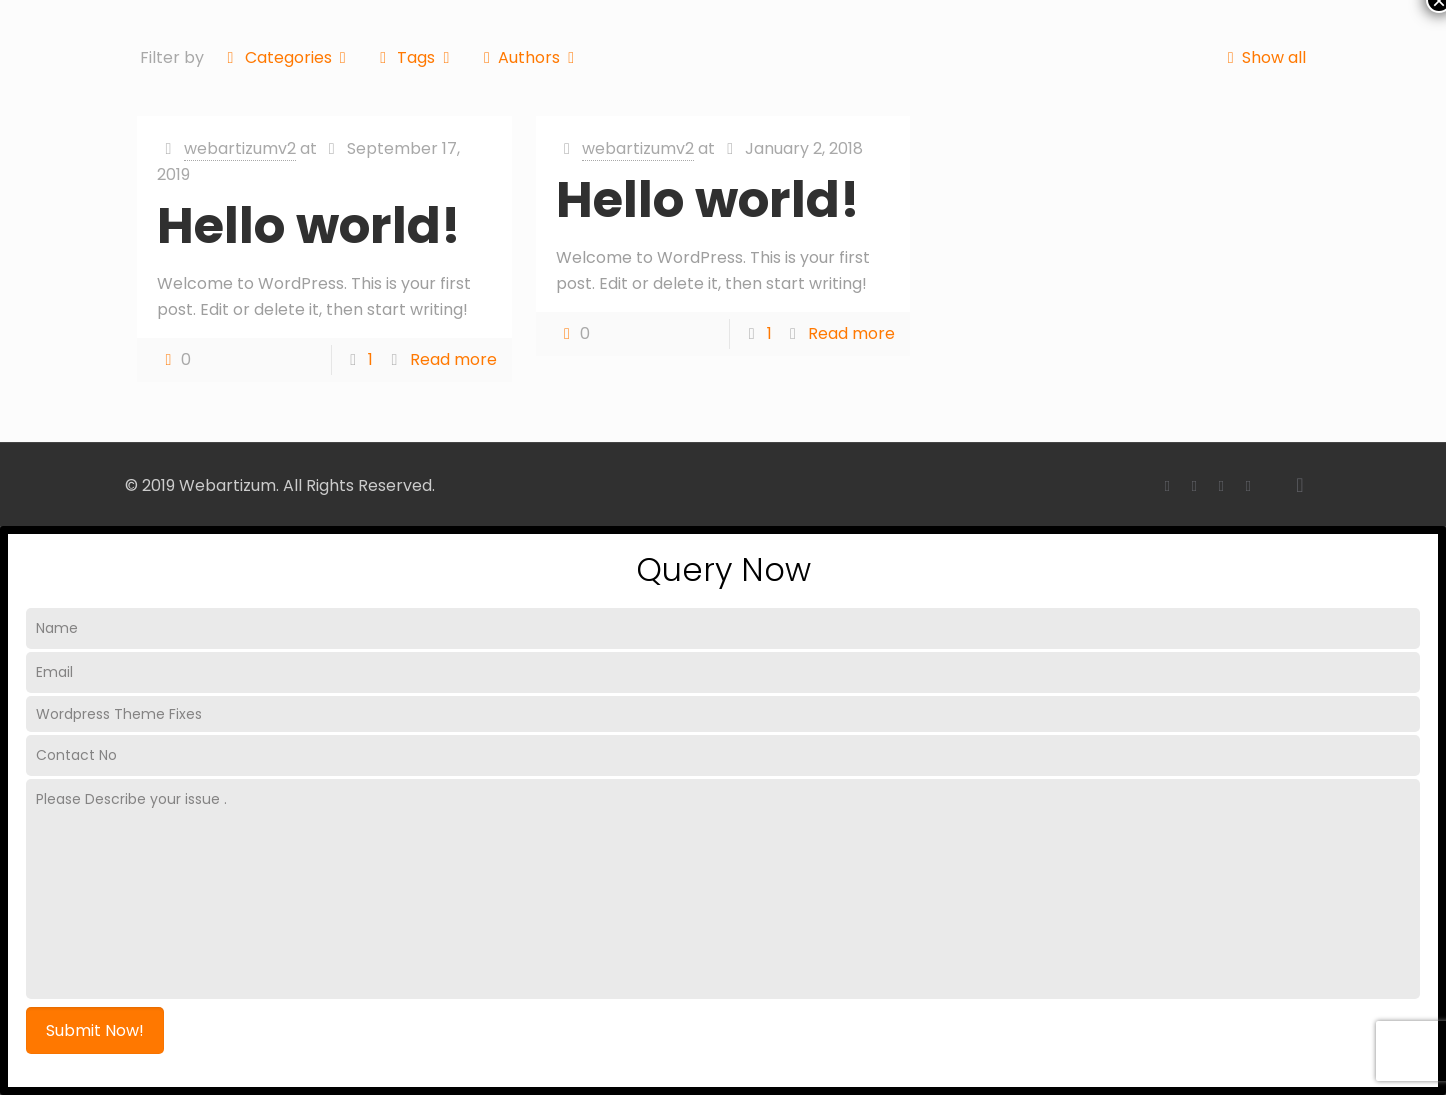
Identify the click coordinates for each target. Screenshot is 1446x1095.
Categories (286, 57)
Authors (529, 57)
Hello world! (309, 226)
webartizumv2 (240, 148)
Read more (453, 359)
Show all (1262, 57)
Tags (415, 57)
